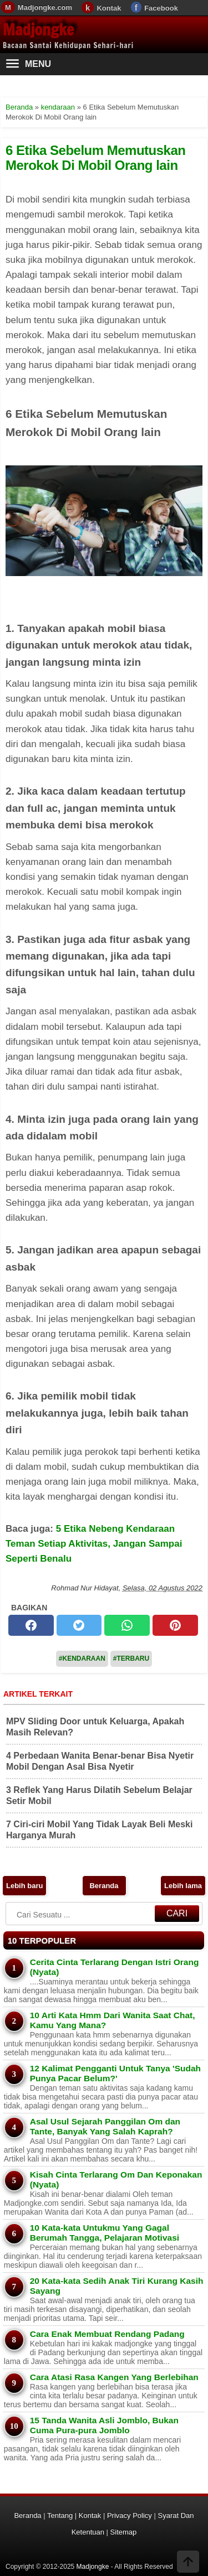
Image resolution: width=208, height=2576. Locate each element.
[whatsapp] (127, 1625)
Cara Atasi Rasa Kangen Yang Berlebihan (114, 2377)
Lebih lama (183, 1886)
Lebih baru (24, 1886)
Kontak (109, 8)
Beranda (103, 1886)
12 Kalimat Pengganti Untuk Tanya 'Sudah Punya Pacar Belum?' (115, 2073)
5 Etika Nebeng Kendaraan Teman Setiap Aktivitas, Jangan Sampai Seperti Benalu (94, 1543)
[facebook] (31, 1625)
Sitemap (123, 2532)
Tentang (60, 2515)
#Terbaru (131, 1658)
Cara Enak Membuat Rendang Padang (107, 2334)
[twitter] (79, 1625)
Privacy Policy (129, 2515)
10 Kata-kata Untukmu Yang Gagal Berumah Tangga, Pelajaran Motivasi (104, 2232)
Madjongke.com (45, 7)
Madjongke (38, 29)
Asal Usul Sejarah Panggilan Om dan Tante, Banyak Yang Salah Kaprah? (105, 2126)
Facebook (161, 8)
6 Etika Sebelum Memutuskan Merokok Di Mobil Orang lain (95, 157)
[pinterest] (175, 1625)
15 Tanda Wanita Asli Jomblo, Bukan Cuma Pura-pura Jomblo (104, 2425)
